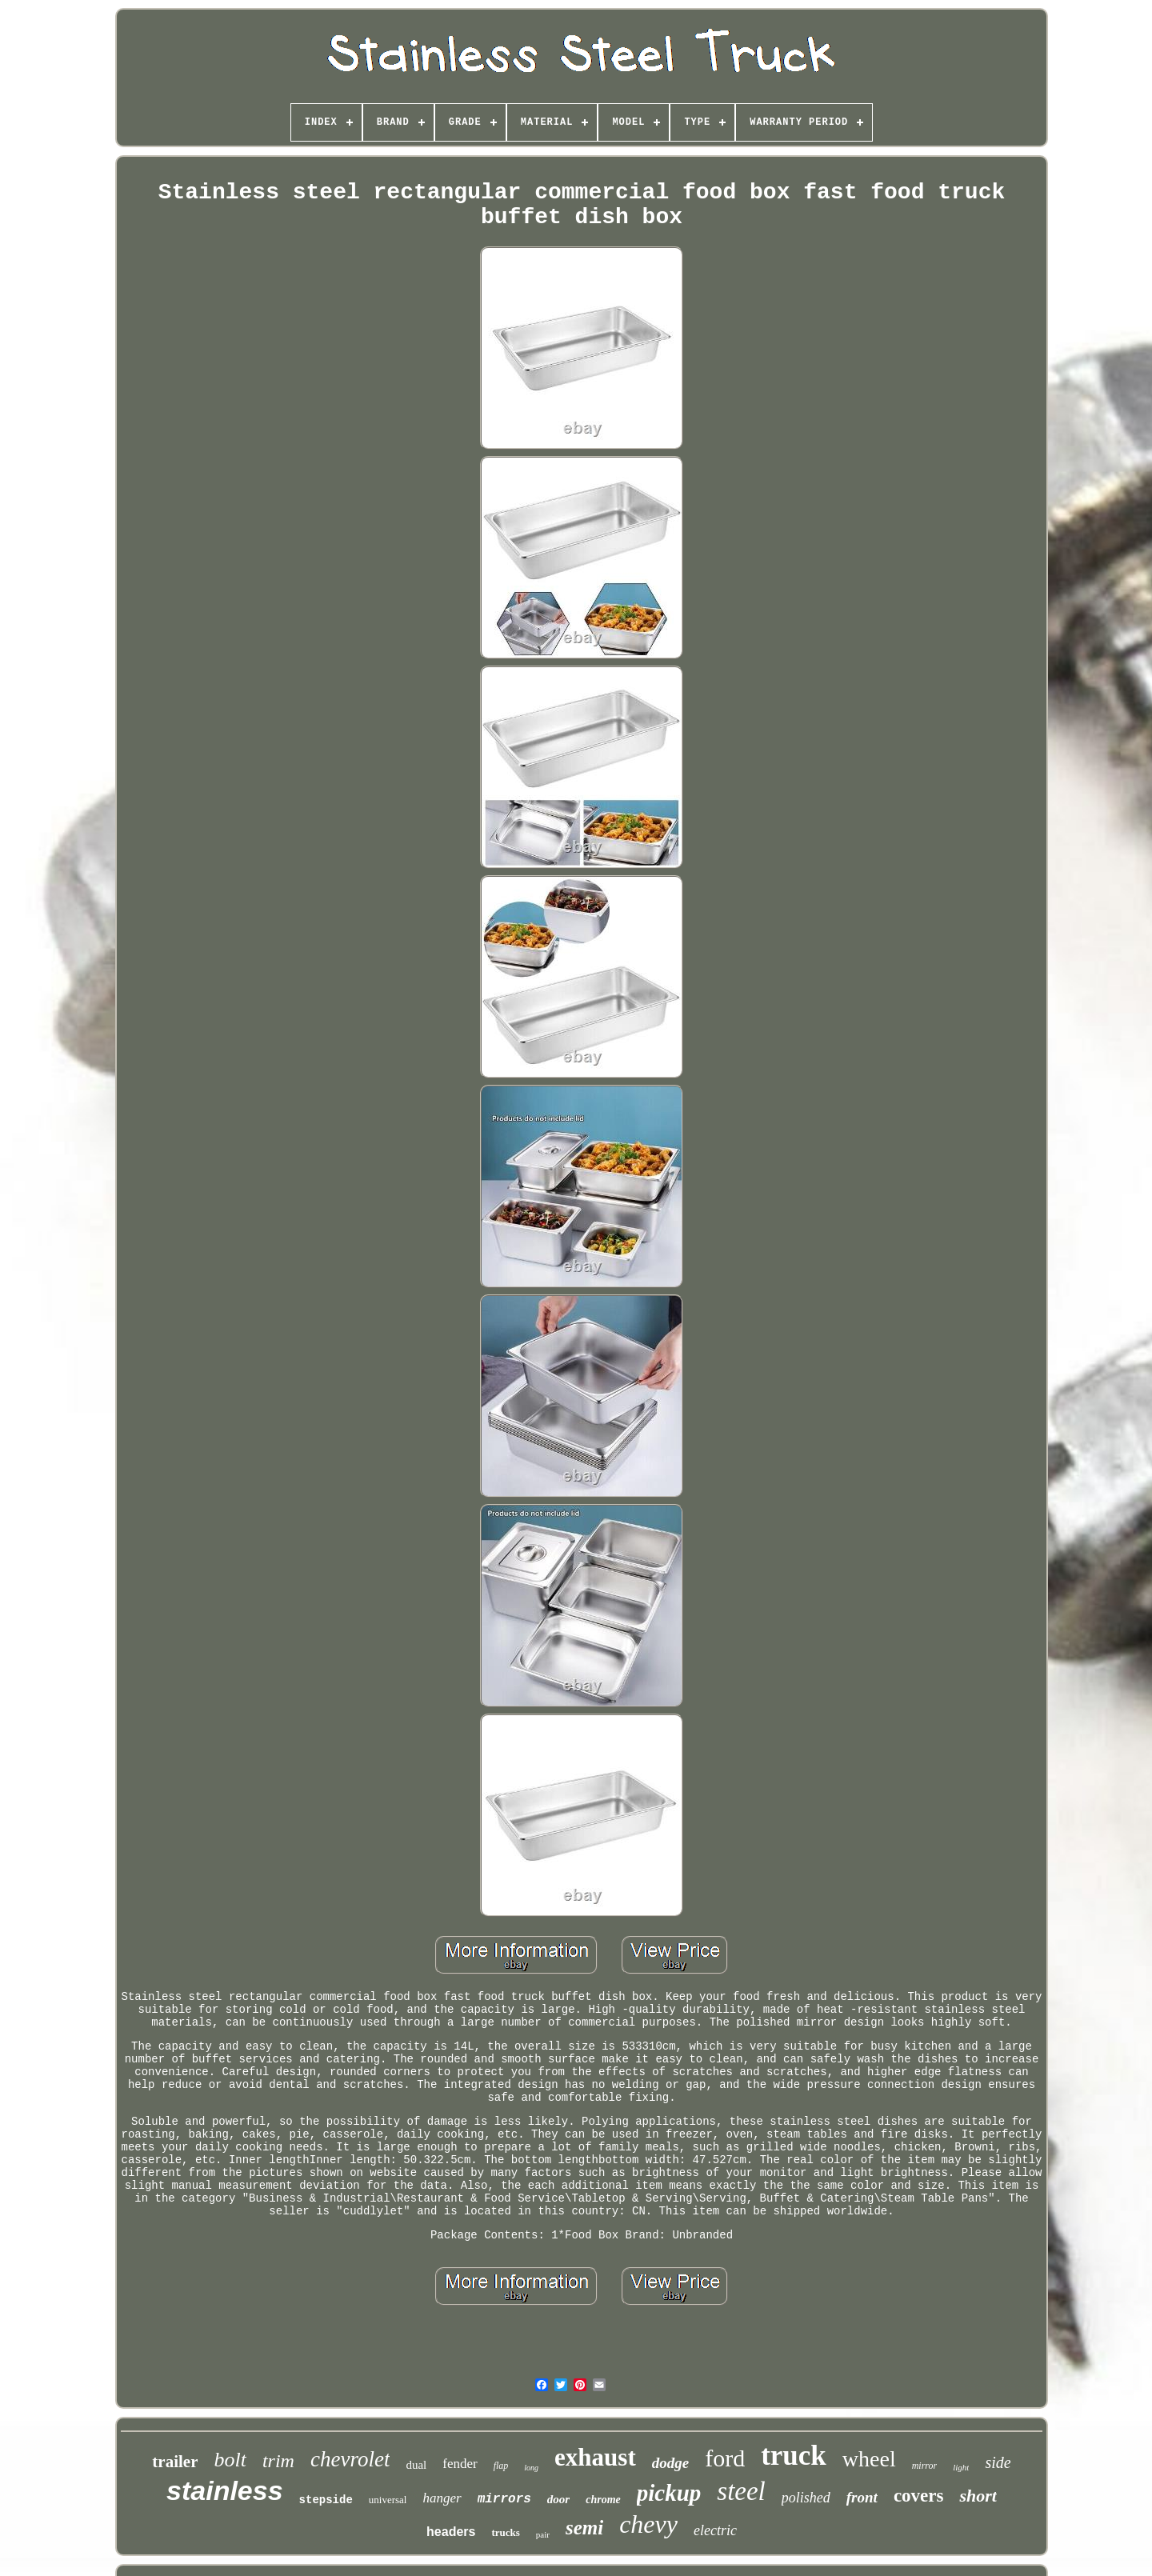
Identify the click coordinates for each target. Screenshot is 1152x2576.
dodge (670, 2462)
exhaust (595, 2457)
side (997, 2462)
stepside (326, 2500)
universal (388, 2500)
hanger (441, 2498)
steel (741, 2491)
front (862, 2497)
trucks (505, 2532)
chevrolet (350, 2459)
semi (584, 2527)
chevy (648, 2524)
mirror (925, 2465)
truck (793, 2455)
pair (543, 2534)
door (558, 2499)
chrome (603, 2500)
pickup (669, 2493)
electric (715, 2530)
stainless (224, 2490)
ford (725, 2458)
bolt (230, 2459)
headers (450, 2531)
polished (806, 2498)
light (961, 2467)
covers (919, 2496)
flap (501, 2465)
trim (278, 2460)
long (531, 2467)
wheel (869, 2458)
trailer (175, 2461)
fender (459, 2463)
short (977, 2496)
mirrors (504, 2499)
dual (416, 2464)
